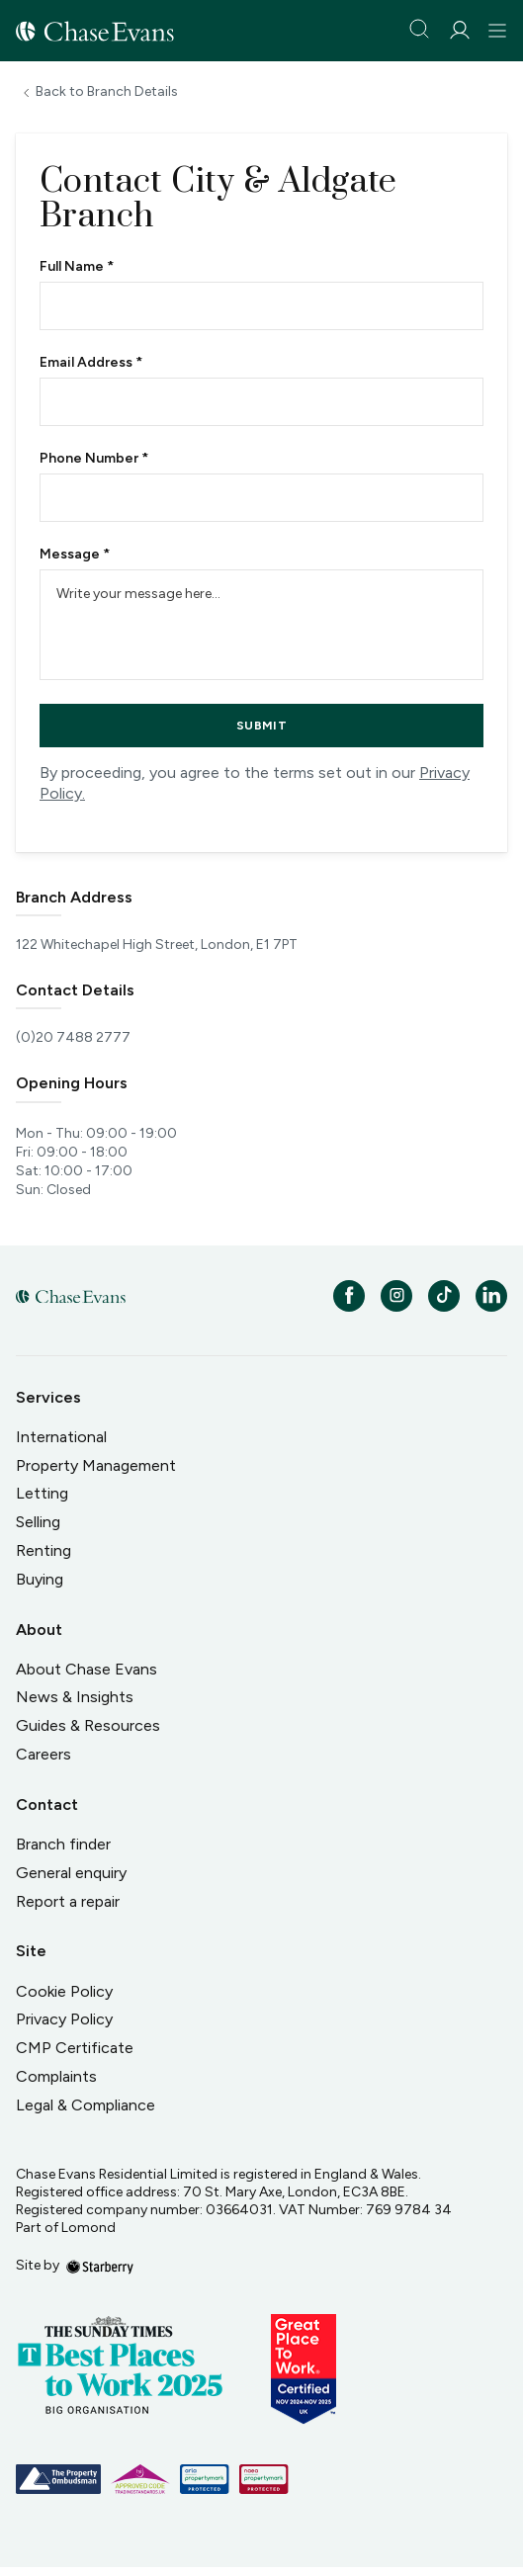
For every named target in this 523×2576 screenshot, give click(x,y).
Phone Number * (94, 459)
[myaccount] (459, 30)
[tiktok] (444, 1296)
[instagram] (396, 1296)
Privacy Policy (64, 2019)
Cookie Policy (64, 1991)
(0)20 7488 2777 (73, 1038)
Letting (42, 1493)
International (61, 1436)
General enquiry (71, 1872)
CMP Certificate (74, 2047)
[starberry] (99, 2265)
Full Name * (77, 267)
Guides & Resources (88, 1725)
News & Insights (74, 1696)
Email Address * (91, 363)
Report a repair (68, 1901)
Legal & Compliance (85, 2105)
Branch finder (63, 1844)
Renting (43, 1550)
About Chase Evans (86, 1669)
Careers (43, 1754)
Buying (39, 1579)
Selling (38, 1521)
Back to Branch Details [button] (107, 92)
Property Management (96, 1465)
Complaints (56, 2076)
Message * (75, 554)
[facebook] (349, 1296)
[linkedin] (491, 1296)
